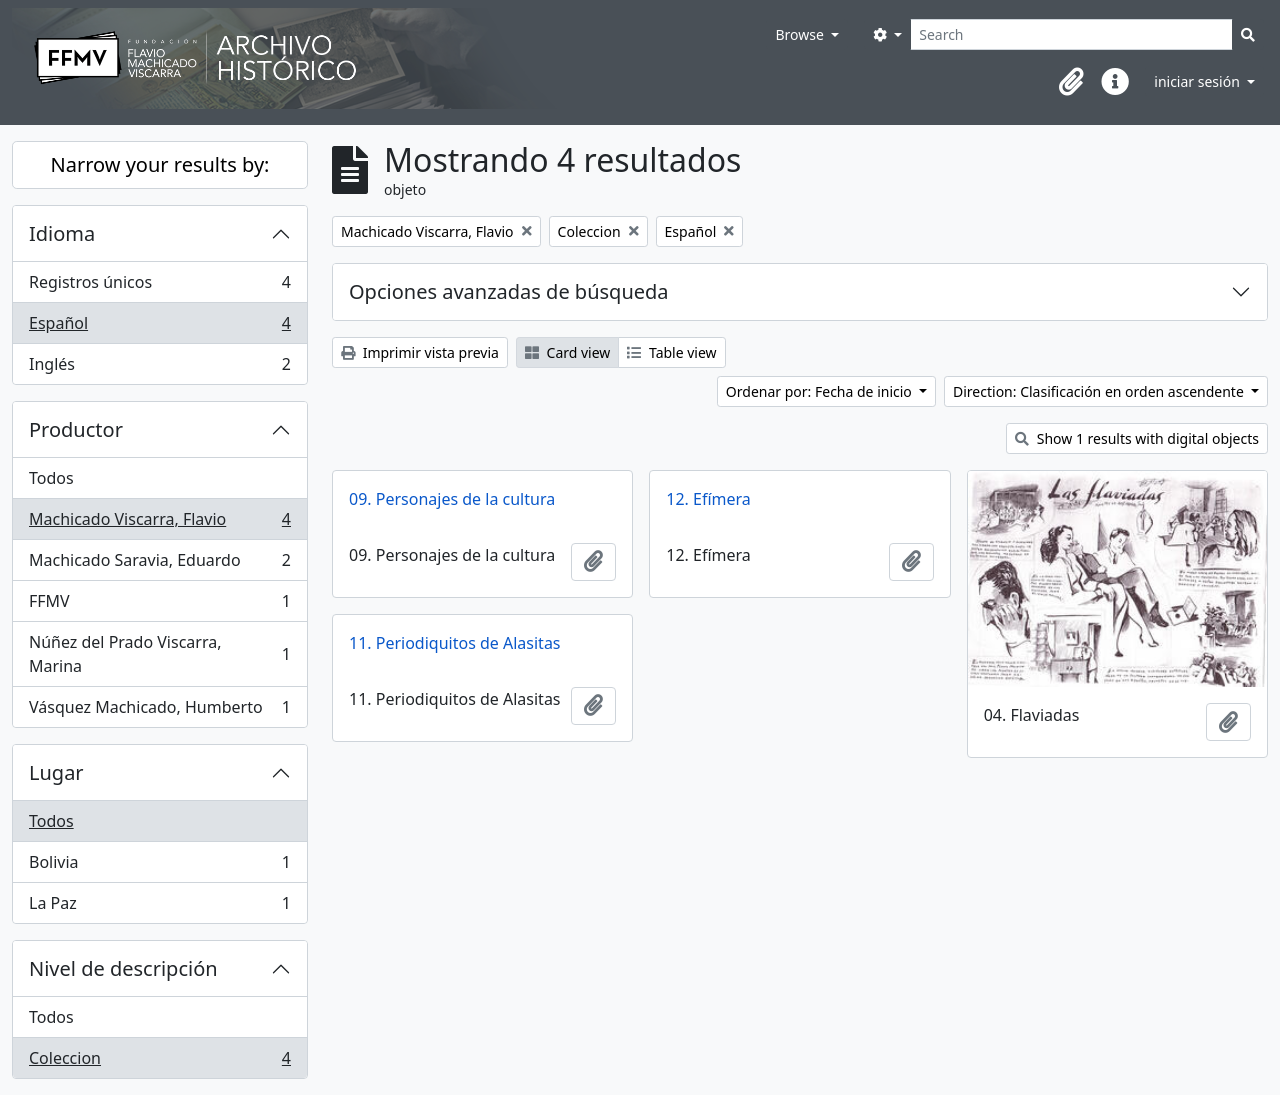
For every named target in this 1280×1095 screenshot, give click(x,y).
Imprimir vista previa (420, 352)
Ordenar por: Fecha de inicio (821, 391)
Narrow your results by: (160, 164)
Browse (801, 34)
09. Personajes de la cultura (452, 499)
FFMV (159, 605)
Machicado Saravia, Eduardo (159, 564)
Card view (567, 352)
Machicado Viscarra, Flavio (159, 523)
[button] (1071, 82)
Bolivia (159, 866)
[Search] (1071, 34)
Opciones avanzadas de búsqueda (509, 291)
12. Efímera (708, 499)
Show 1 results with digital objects (1137, 438)
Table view (671, 352)
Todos (51, 478)
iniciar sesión (1198, 81)
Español (159, 327)
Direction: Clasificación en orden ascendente (1100, 391)
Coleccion (159, 1062)
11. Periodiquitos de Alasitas (455, 643)
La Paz (159, 907)
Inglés (159, 368)
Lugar (56, 772)
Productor (76, 429)
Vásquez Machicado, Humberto (159, 711)
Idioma (62, 233)
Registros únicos (159, 286)
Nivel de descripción (123, 968)
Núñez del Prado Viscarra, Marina (159, 654)
